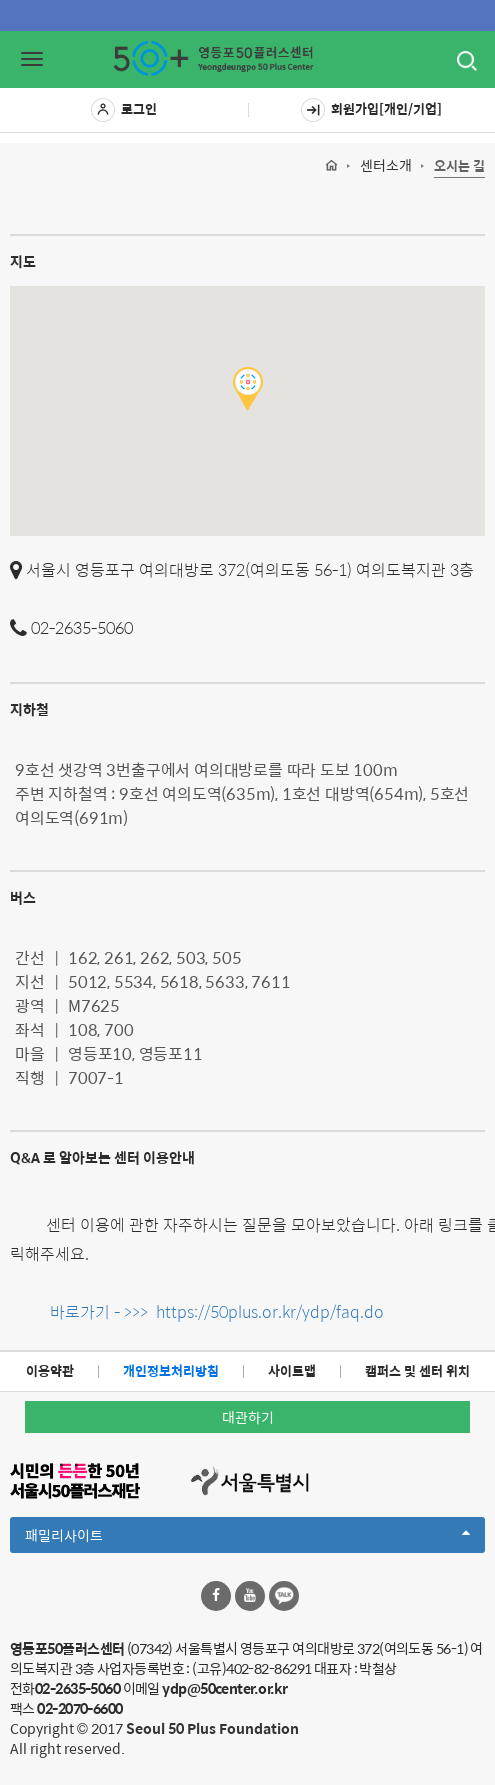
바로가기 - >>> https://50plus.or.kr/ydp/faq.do (215, 1311)
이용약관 (50, 1370)
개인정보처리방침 (171, 1370)
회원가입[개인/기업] (371, 110)
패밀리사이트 (247, 1538)
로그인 (124, 110)
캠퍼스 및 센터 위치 (417, 1370)
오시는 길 (459, 166)
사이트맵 (292, 1370)
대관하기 (248, 1417)
